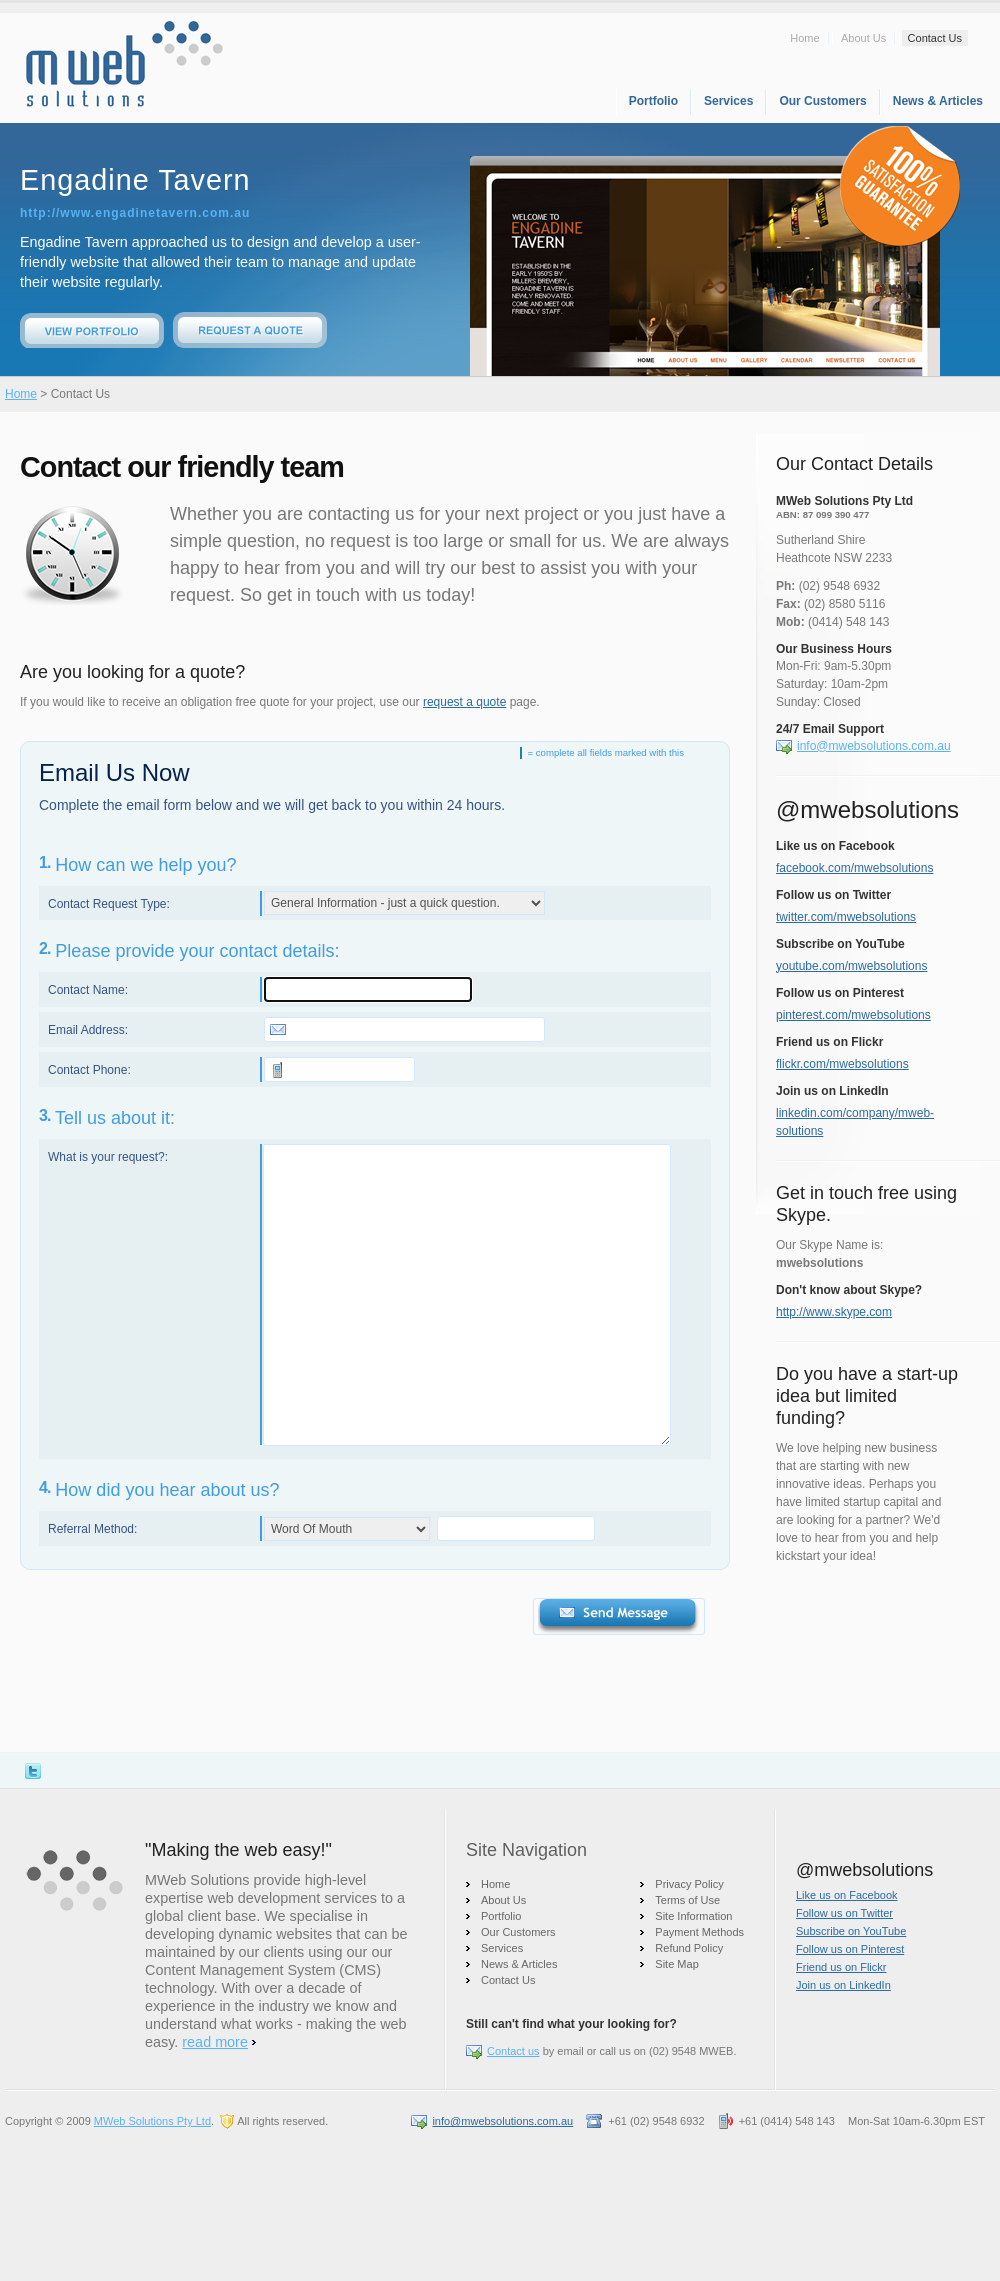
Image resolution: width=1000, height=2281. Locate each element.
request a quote (464, 702)
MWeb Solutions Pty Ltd (152, 2121)
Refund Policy (689, 1948)
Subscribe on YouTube (851, 1931)
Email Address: (88, 1030)
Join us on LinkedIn (843, 1985)
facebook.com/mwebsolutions (854, 868)
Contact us (513, 2051)
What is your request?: (108, 1157)
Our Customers (822, 101)
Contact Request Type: (109, 904)
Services (728, 101)
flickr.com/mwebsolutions (842, 1064)
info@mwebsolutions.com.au (874, 746)
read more (215, 2042)
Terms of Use (687, 1900)
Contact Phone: (89, 1070)
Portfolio (653, 101)
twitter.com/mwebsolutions (846, 917)
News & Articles (938, 101)
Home (804, 38)
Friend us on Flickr (841, 1967)
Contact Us (935, 38)
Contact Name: (88, 990)
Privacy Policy (689, 1884)
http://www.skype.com (834, 1312)
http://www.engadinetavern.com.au (135, 213)
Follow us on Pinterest (850, 1949)
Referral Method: (92, 1529)
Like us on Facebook (847, 1895)
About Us (863, 38)
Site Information (693, 1916)
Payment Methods (699, 1932)
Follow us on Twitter (844, 1913)
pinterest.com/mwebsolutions (853, 1015)
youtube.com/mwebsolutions (851, 966)
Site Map (676, 1964)
